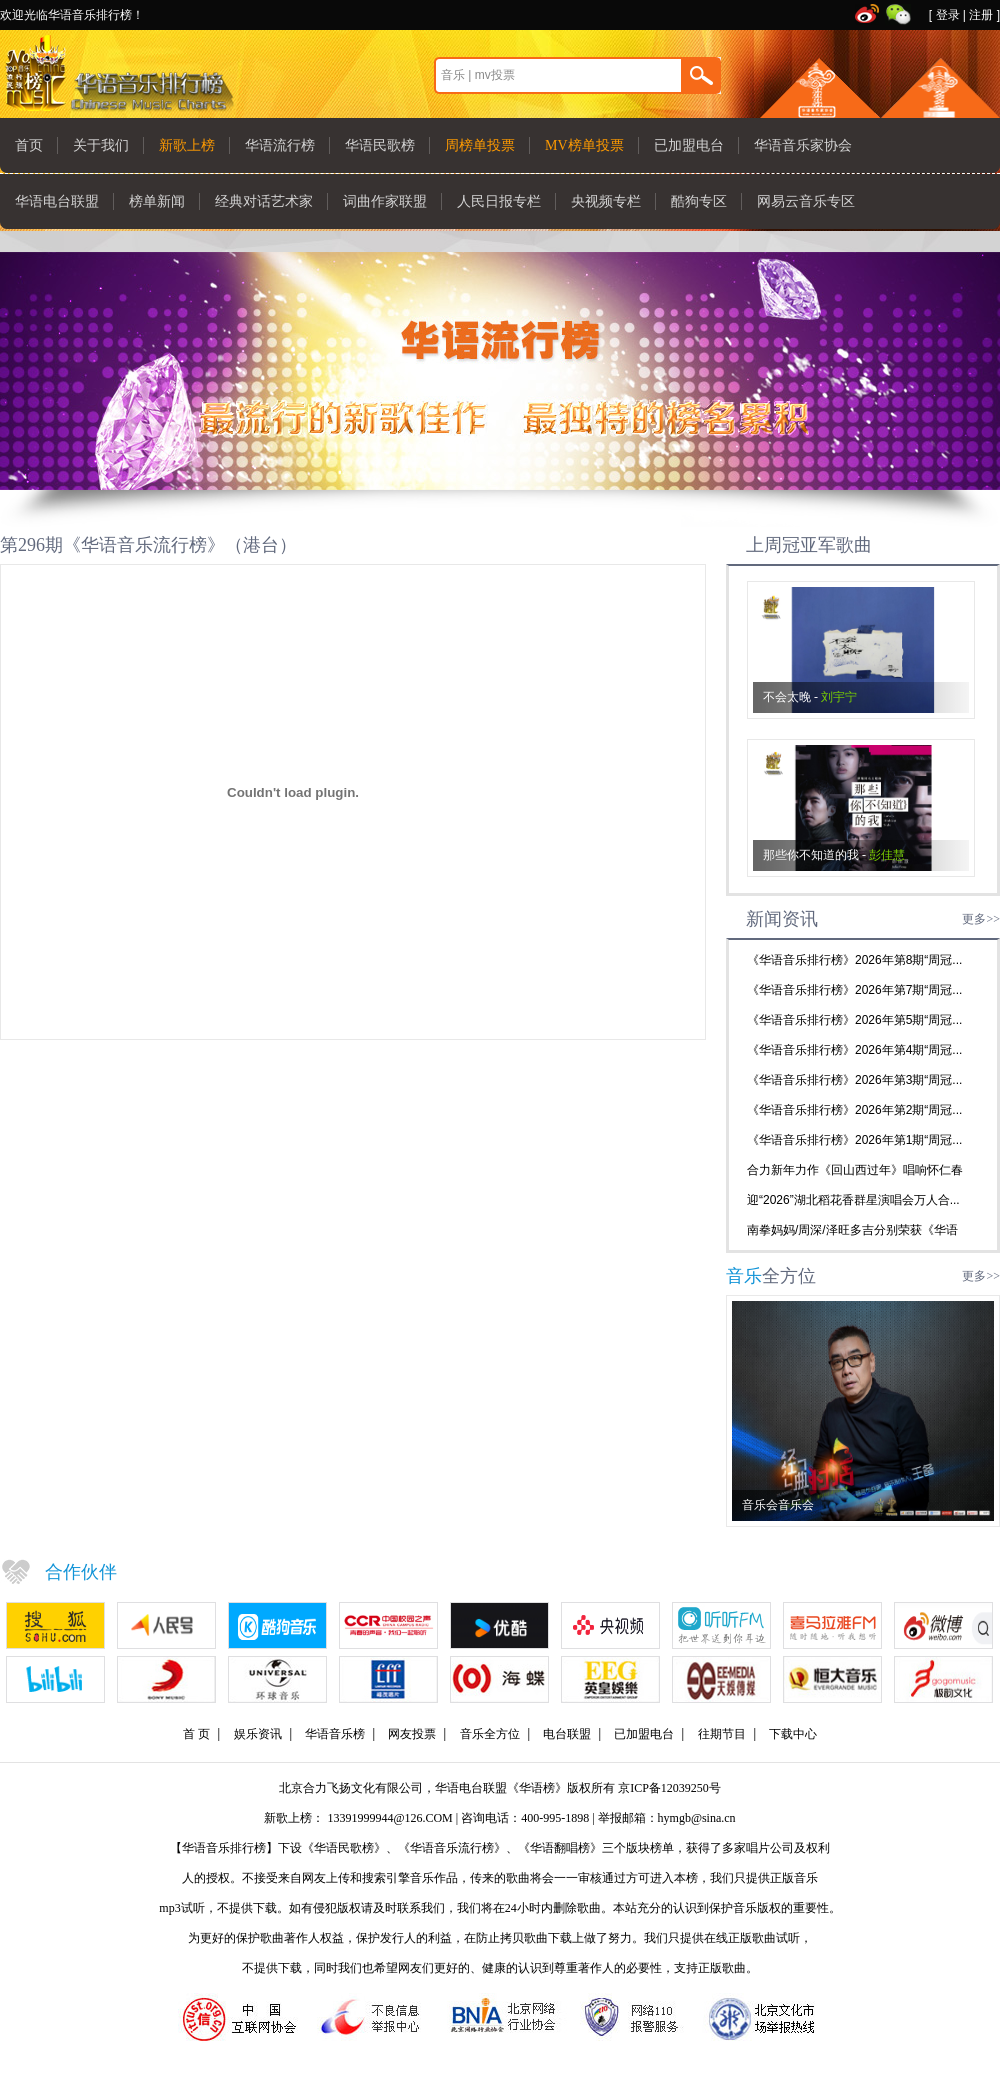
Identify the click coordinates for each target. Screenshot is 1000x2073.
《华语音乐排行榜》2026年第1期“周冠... (854, 1140)
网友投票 (412, 1734)
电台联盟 (567, 1734)
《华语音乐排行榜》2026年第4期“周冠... (854, 1050)
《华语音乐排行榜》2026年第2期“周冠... (854, 1110)
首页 (29, 145)
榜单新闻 (157, 201)
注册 (981, 15)
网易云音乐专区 (806, 201)
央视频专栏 (606, 201)
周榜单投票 (480, 145)
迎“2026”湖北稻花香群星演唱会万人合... (853, 1200)
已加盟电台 (689, 145)
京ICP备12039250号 (669, 1788)
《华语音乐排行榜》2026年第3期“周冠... (854, 1080)
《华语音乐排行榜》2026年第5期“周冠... (854, 1020)
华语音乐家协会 (803, 145)
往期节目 (722, 1734)
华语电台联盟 (57, 201)
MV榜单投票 (584, 145)
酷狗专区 (699, 201)
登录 (948, 15)
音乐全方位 (490, 1734)
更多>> (981, 919)
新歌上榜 (187, 145)
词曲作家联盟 (385, 201)
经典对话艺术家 (264, 201)
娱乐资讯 (258, 1734)
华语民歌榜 (380, 145)
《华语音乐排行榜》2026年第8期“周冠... (854, 960)
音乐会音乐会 (778, 1505)
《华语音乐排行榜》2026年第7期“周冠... (854, 990)
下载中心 (793, 1734)
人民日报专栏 (499, 201)
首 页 (196, 1734)
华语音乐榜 (335, 1734)
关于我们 (101, 145)
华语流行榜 (280, 145)
